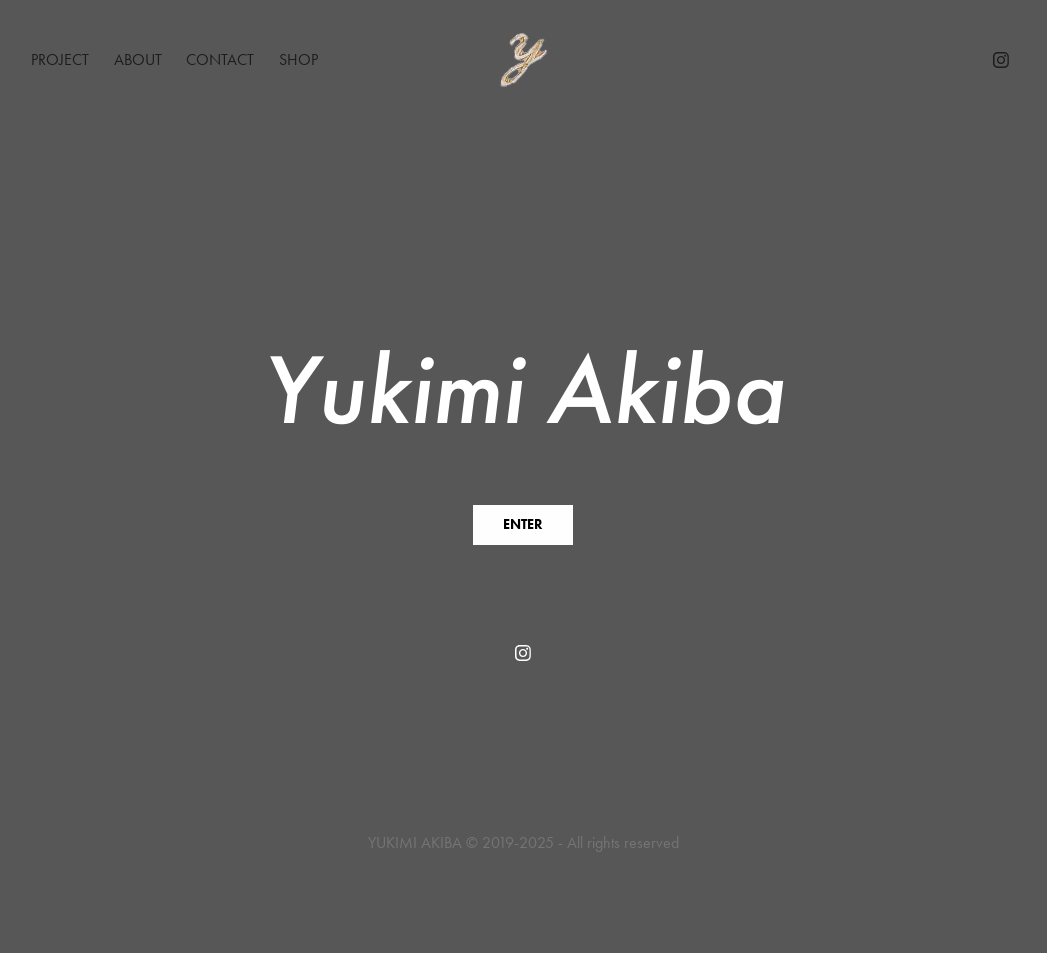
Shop (298, 59)
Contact (220, 59)
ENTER (523, 524)
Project (60, 59)
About (138, 59)
